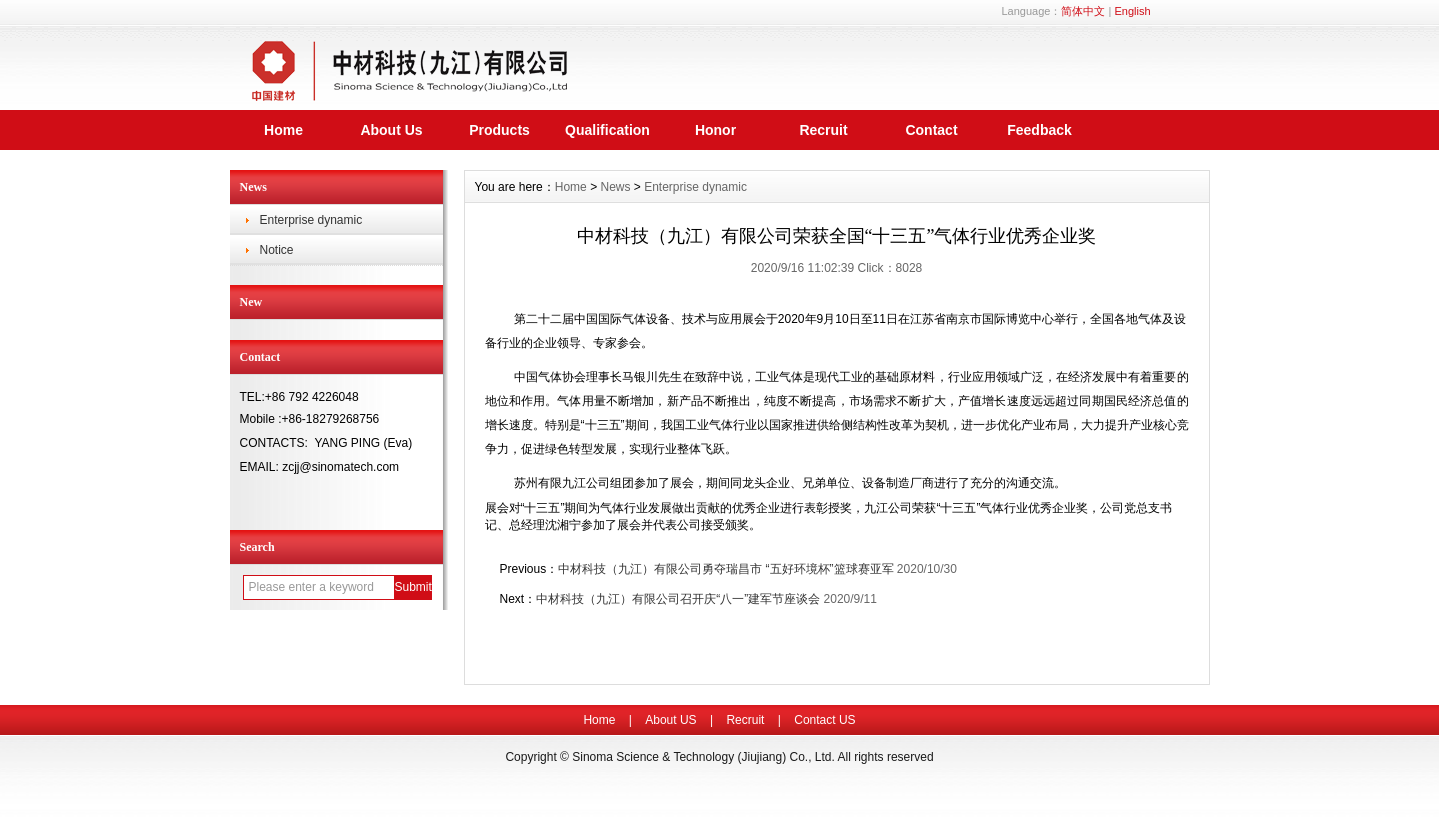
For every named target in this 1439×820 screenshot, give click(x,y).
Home (283, 130)
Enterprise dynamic (311, 220)
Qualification (607, 130)
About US (670, 720)
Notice (277, 250)
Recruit (823, 130)
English (1132, 11)
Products (499, 130)
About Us (391, 130)
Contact (931, 130)
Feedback (1039, 130)
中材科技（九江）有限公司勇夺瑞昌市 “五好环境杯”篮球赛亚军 (725, 569)
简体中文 (1083, 11)
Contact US (824, 720)
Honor (715, 130)
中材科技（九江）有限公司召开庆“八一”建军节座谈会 (678, 599)
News (615, 187)
